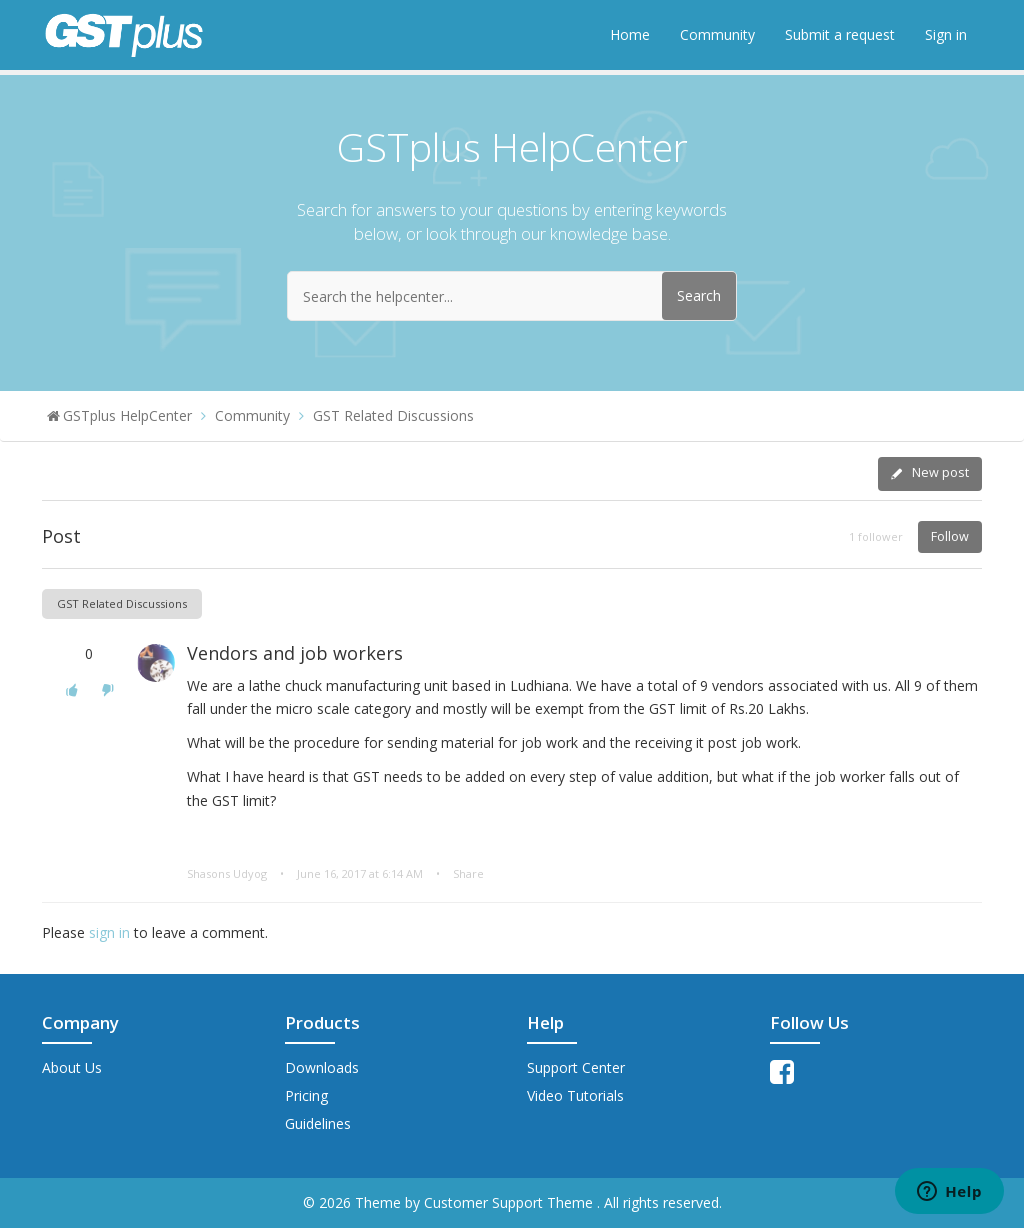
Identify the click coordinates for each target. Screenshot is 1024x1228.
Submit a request (840, 34)
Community (717, 34)
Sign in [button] (946, 34)
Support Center (576, 1067)
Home (630, 34)
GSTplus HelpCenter (127, 415)
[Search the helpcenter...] (512, 296)
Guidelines (318, 1123)
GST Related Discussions (393, 415)
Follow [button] (950, 536)
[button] (72, 689)
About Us (72, 1067)
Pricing (306, 1095)
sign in (109, 932)
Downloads (322, 1067)
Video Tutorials (575, 1095)
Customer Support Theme (510, 1202)
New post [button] (940, 472)
